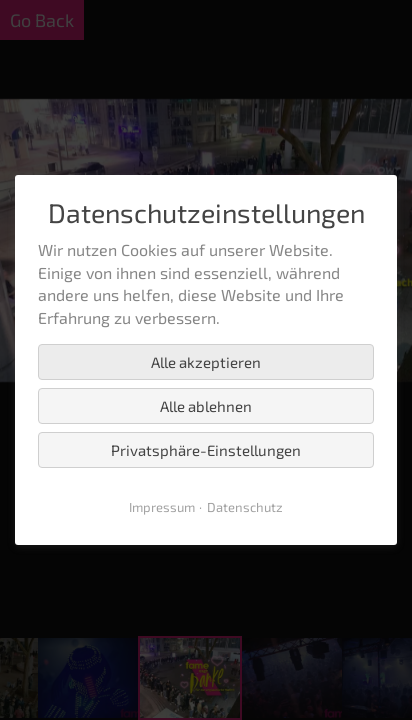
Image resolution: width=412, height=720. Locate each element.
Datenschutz (245, 507)
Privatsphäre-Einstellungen (206, 450)
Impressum (162, 507)
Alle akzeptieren (206, 362)
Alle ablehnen (206, 406)
